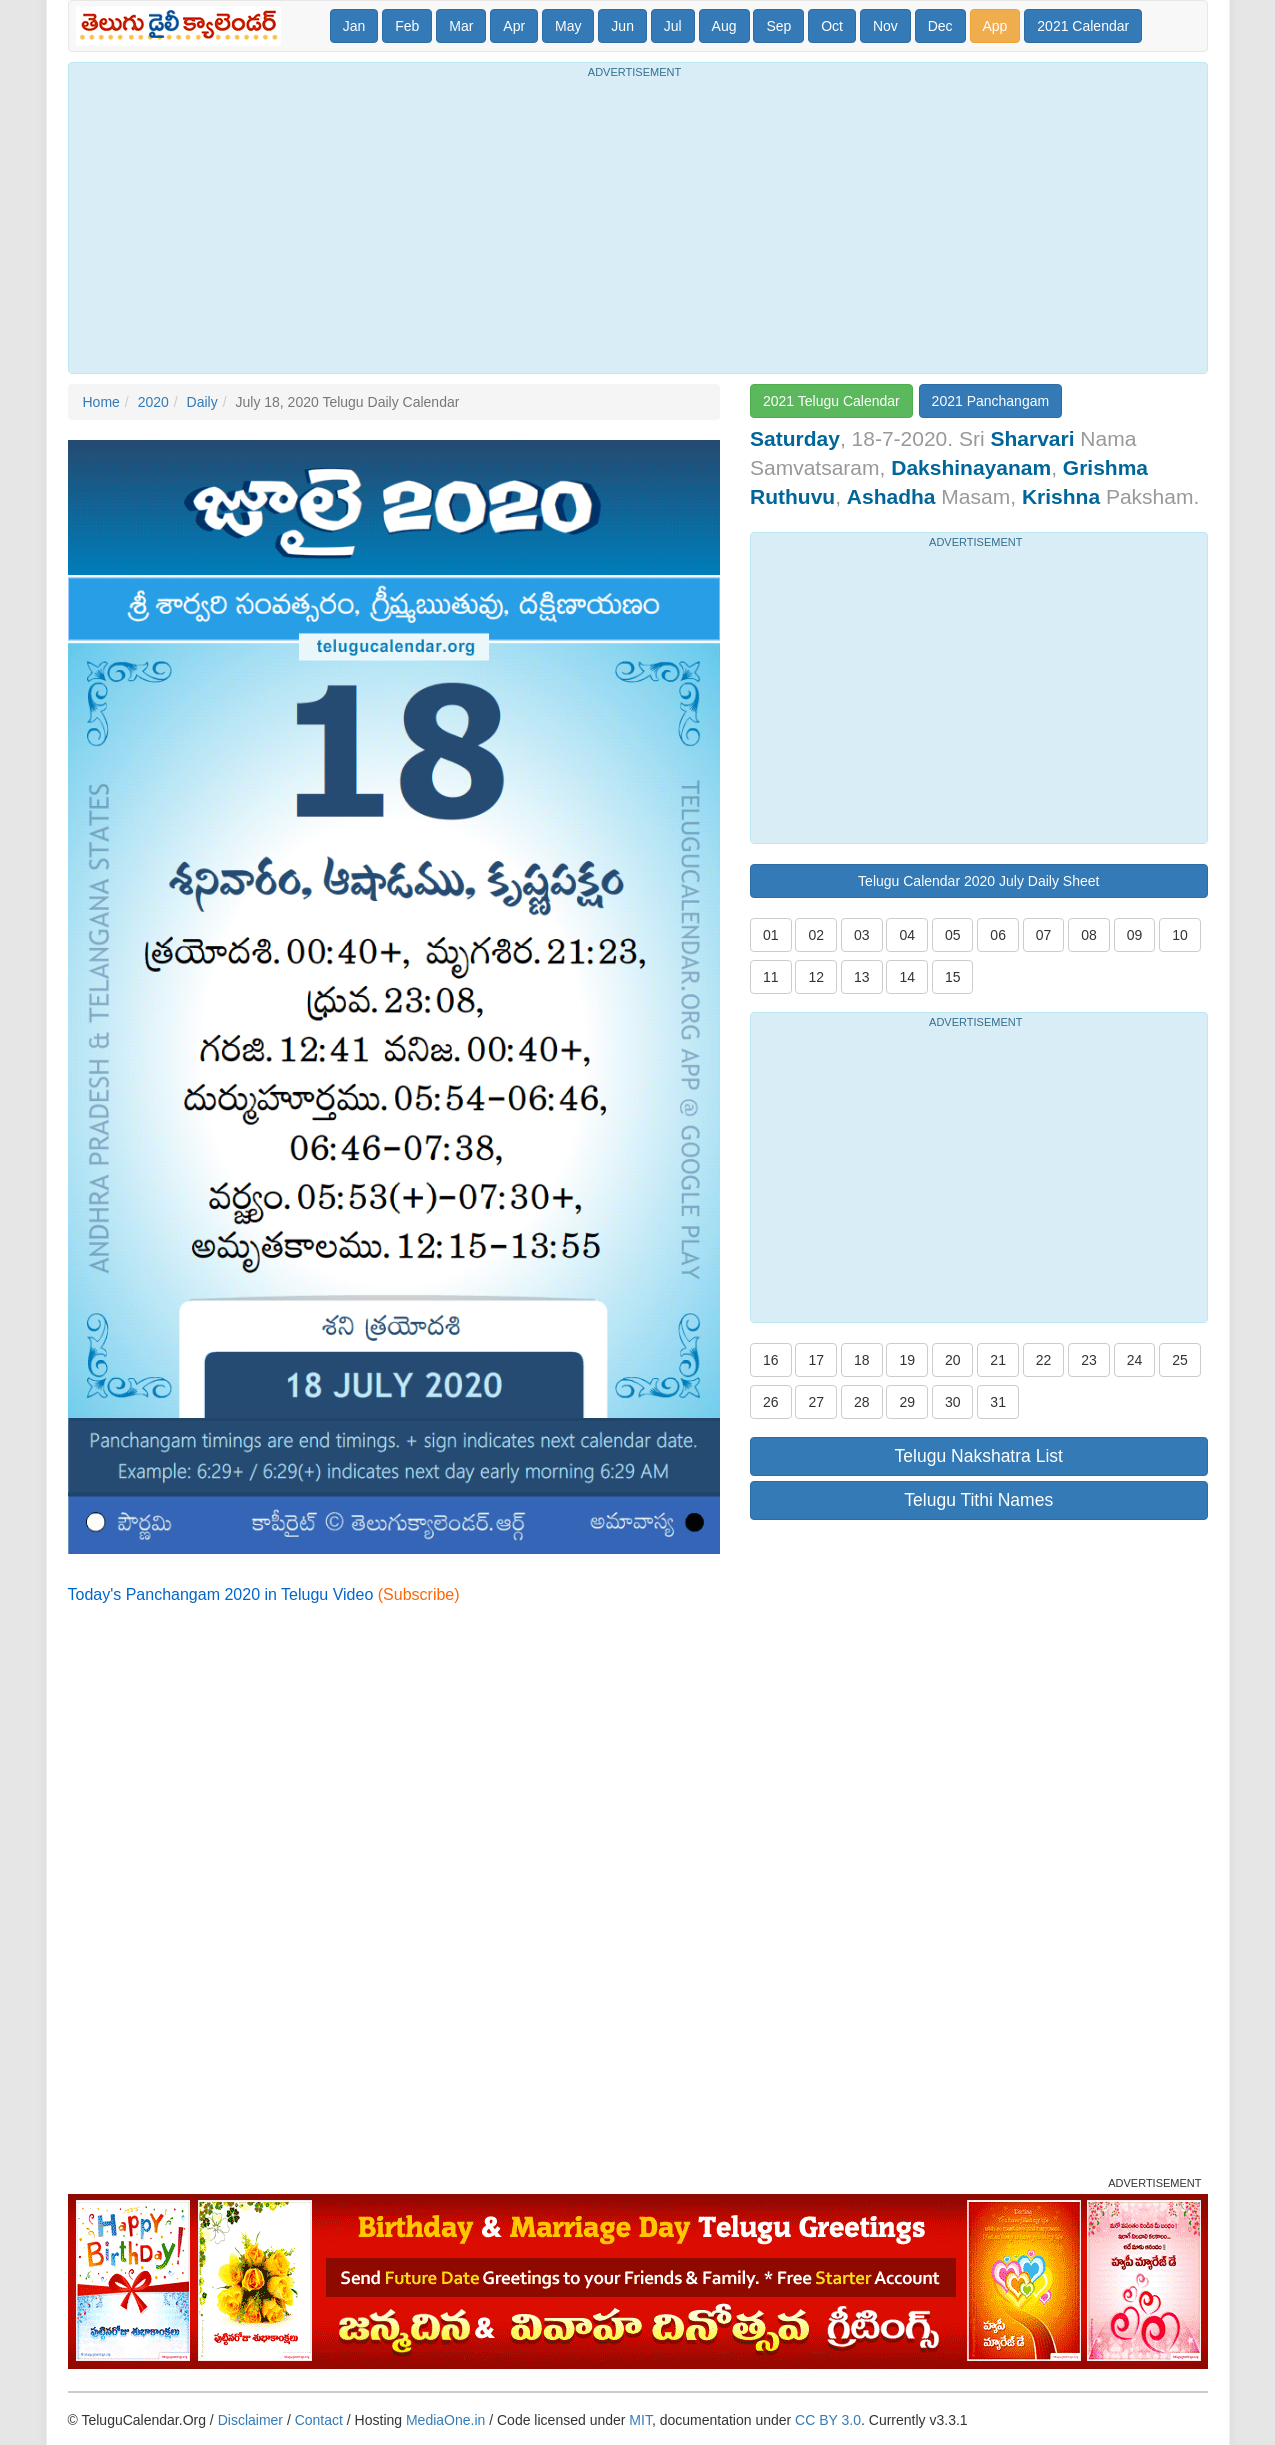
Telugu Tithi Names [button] (978, 1500)
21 (998, 1360)
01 (771, 935)
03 (862, 935)
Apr (514, 26)
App (995, 26)
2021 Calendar (1083, 26)
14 (907, 977)
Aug (724, 26)
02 (816, 935)
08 (1089, 935)
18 (862, 1360)
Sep (778, 26)
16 (771, 1360)
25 (1180, 1360)
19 (907, 1360)
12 (816, 977)
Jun (622, 26)
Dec (940, 26)
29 (907, 1402)
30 (953, 1402)
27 (816, 1402)
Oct (832, 26)
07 (1044, 935)
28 (862, 1402)
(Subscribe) (419, 1594)
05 (953, 935)
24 (1135, 1360)
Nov (885, 26)
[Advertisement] (638, 223)
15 (953, 977)
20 (953, 1360)
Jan (354, 26)
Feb (407, 26)
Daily (202, 402)
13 (862, 977)
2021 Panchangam (991, 401)
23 (1089, 1360)
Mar (461, 26)
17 (816, 1360)
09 (1135, 935)
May (568, 26)
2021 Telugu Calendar (831, 401)
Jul (673, 26)
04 (907, 935)
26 (771, 1402)
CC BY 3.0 (828, 2420)
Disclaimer (250, 2420)
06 (998, 935)
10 (1180, 935)
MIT (640, 2420)
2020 (153, 402)
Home (101, 402)
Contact (319, 2420)
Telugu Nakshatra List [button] (979, 1456)
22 (1044, 1360)
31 (998, 1402)
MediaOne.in (445, 2420)
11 (771, 977)
